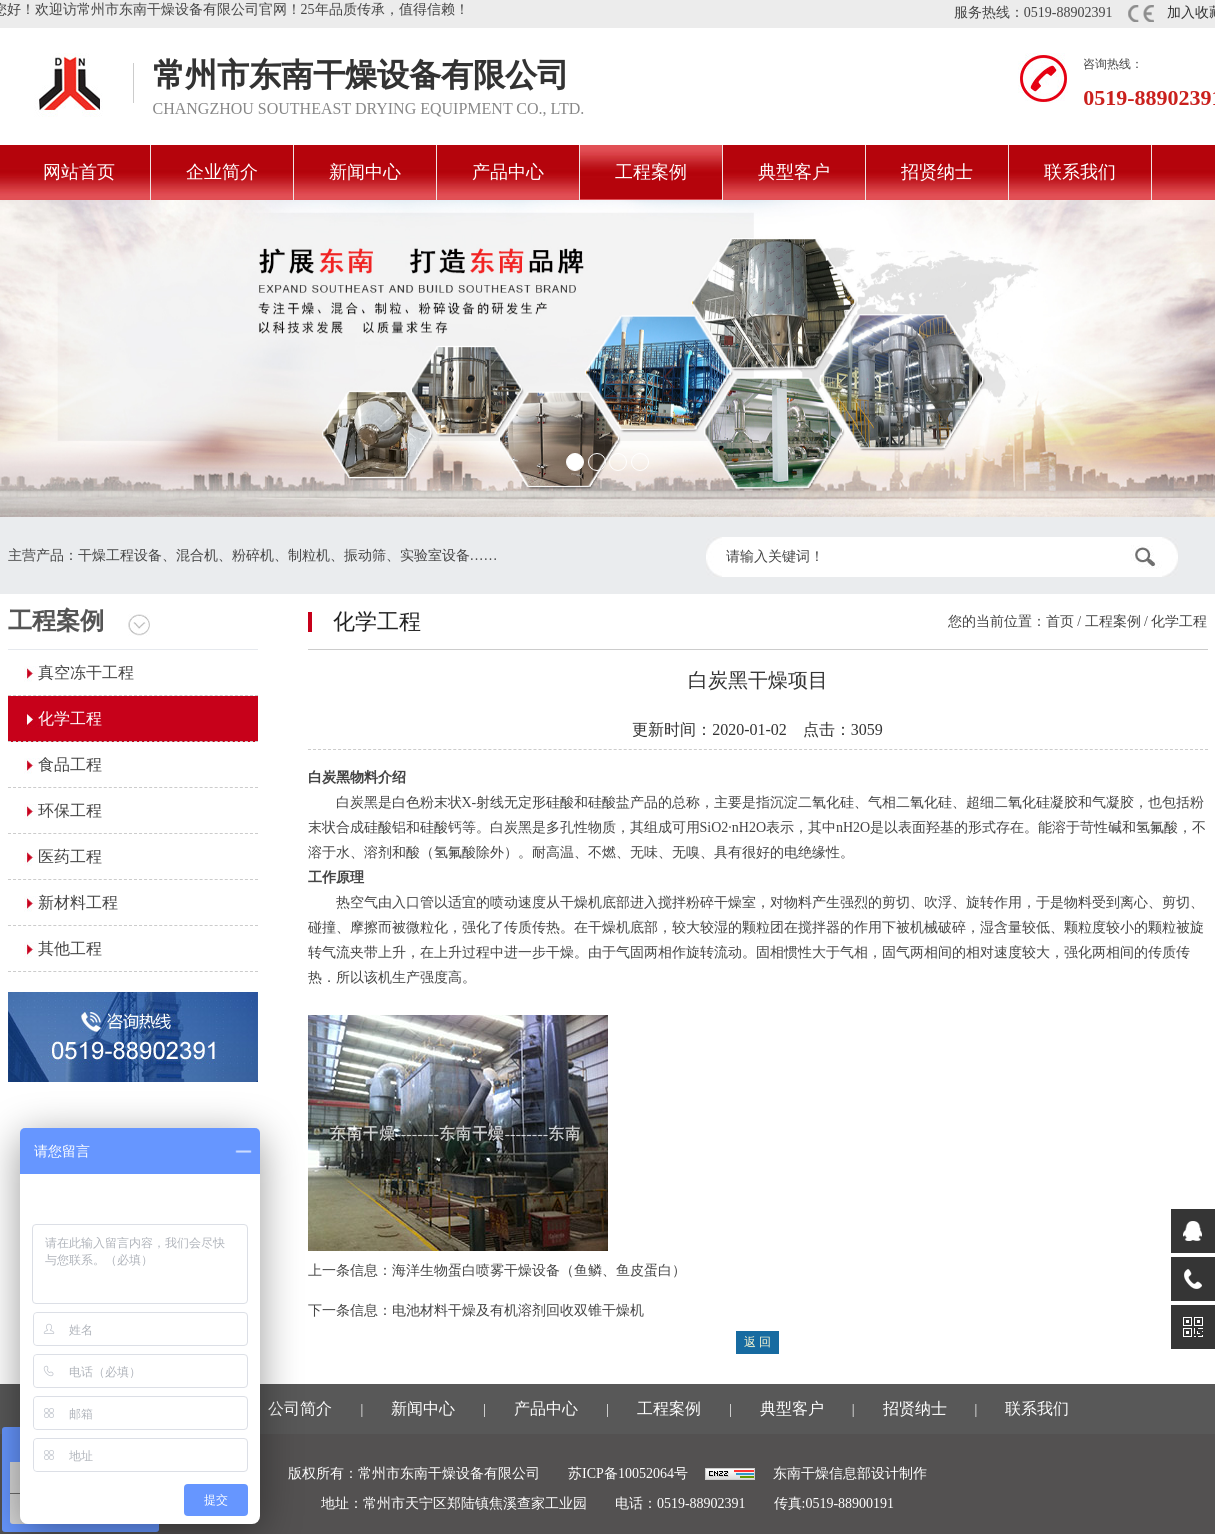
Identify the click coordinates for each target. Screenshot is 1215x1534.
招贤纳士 (937, 172)
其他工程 (70, 948)
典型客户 (794, 172)
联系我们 (1080, 172)
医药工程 (70, 856)
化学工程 (70, 718)
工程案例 (651, 172)
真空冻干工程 (86, 672)
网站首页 (79, 172)
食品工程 (70, 764)
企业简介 (222, 172)
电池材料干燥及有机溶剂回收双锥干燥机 (518, 1310)
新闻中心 (365, 172)
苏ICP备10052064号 (628, 1473)
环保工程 (70, 810)
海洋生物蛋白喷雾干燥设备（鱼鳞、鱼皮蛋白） (539, 1270)
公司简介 (300, 1408)
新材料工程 (78, 902)
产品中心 (508, 172)
